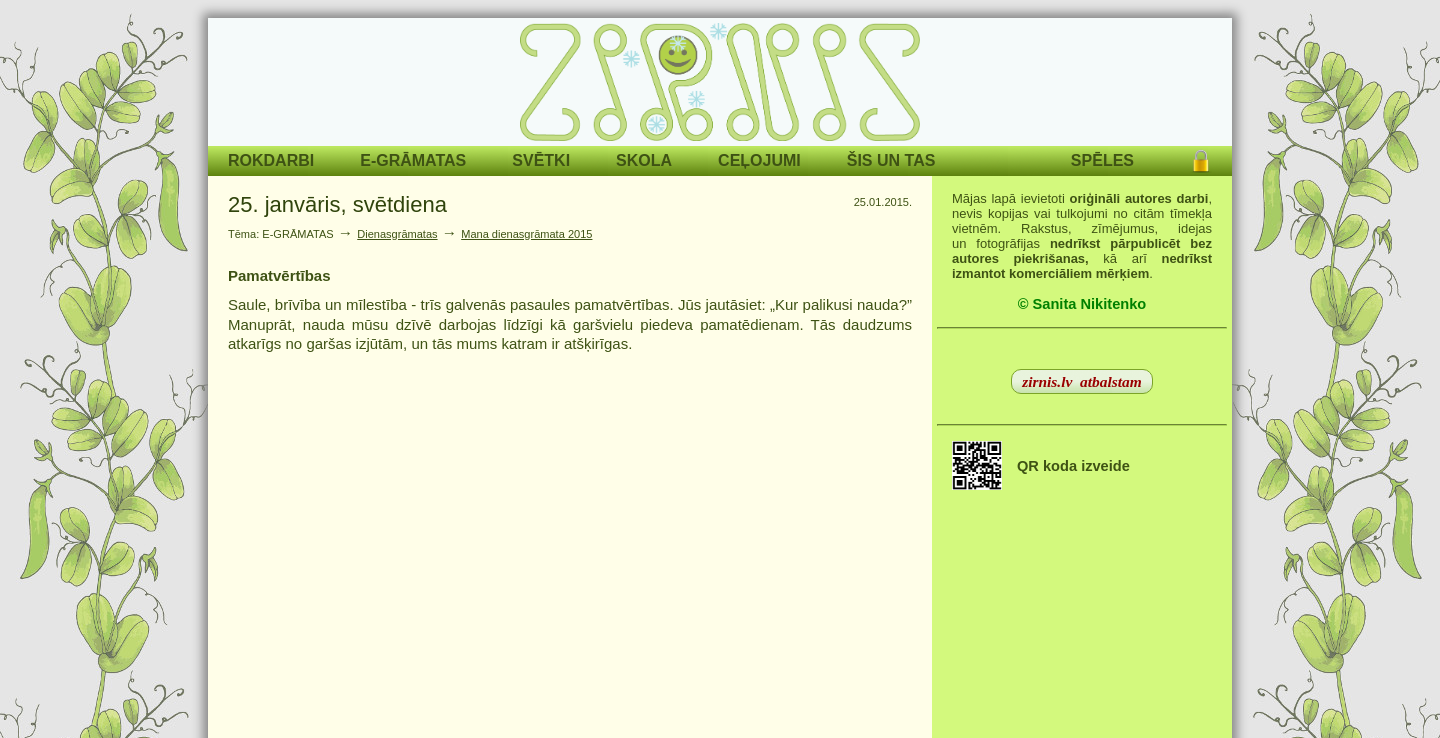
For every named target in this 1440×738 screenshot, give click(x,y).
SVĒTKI (541, 160)
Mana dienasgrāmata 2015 (526, 234)
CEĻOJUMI (759, 160)
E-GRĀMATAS (413, 160)
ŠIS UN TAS (891, 160)
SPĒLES (1102, 160)
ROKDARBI (271, 160)
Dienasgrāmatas (397, 234)
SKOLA (644, 160)
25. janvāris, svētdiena (337, 204)
